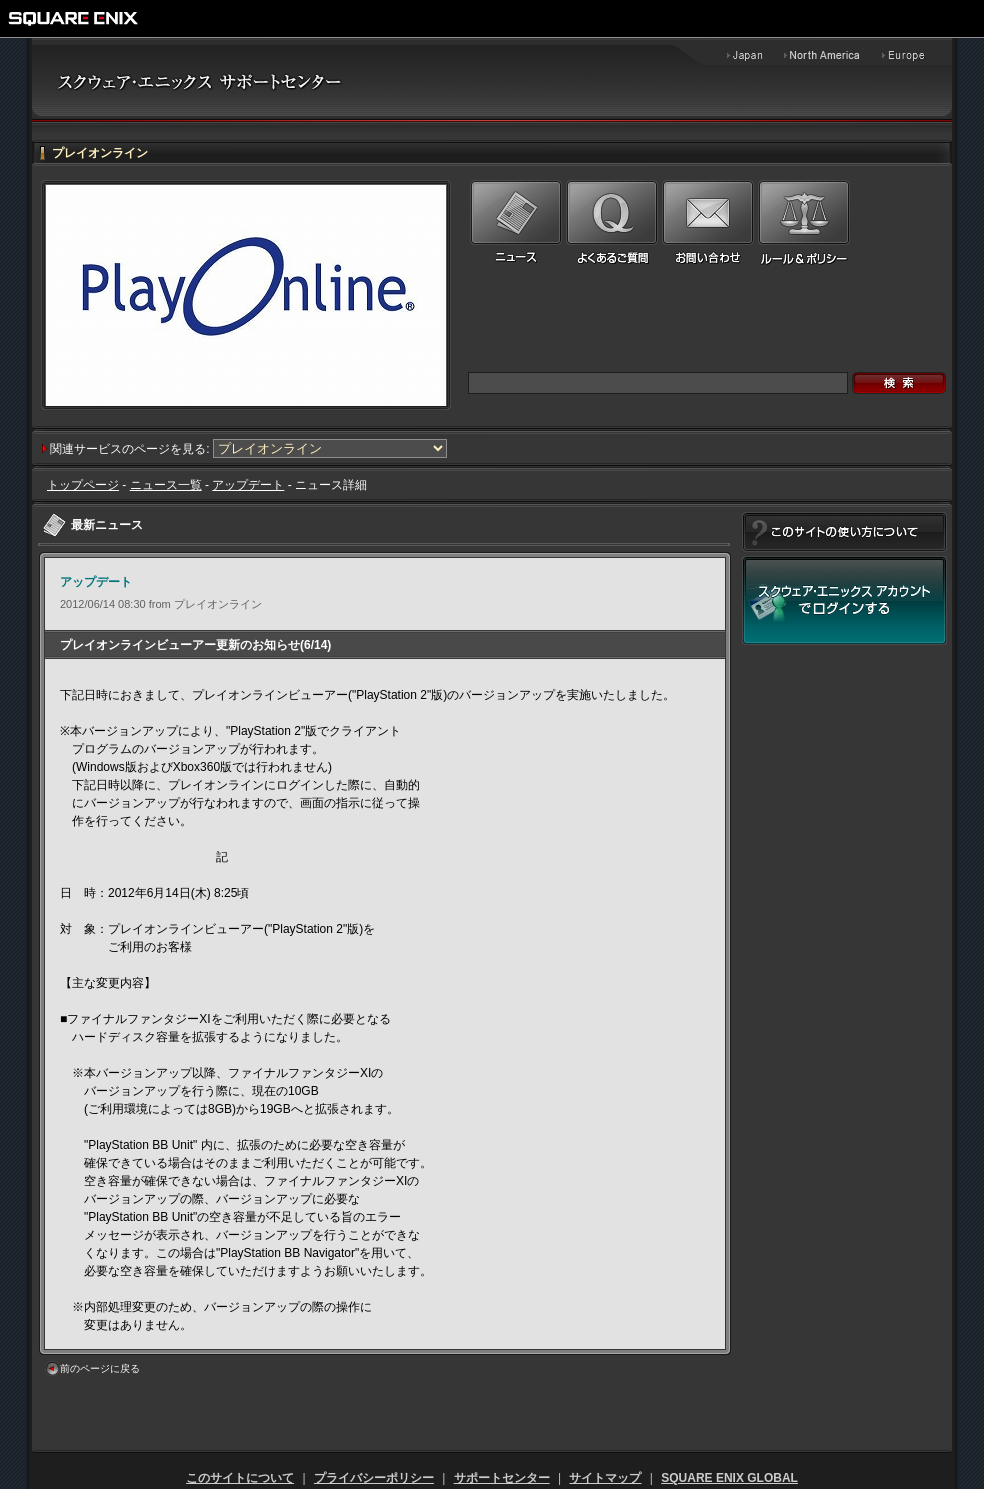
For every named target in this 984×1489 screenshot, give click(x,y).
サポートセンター (502, 1478)
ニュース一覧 (166, 485)
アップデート (248, 485)
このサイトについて (240, 1478)
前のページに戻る (100, 1368)
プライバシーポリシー (374, 1478)
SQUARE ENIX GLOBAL (729, 1478)
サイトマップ (605, 1478)
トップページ (83, 485)
